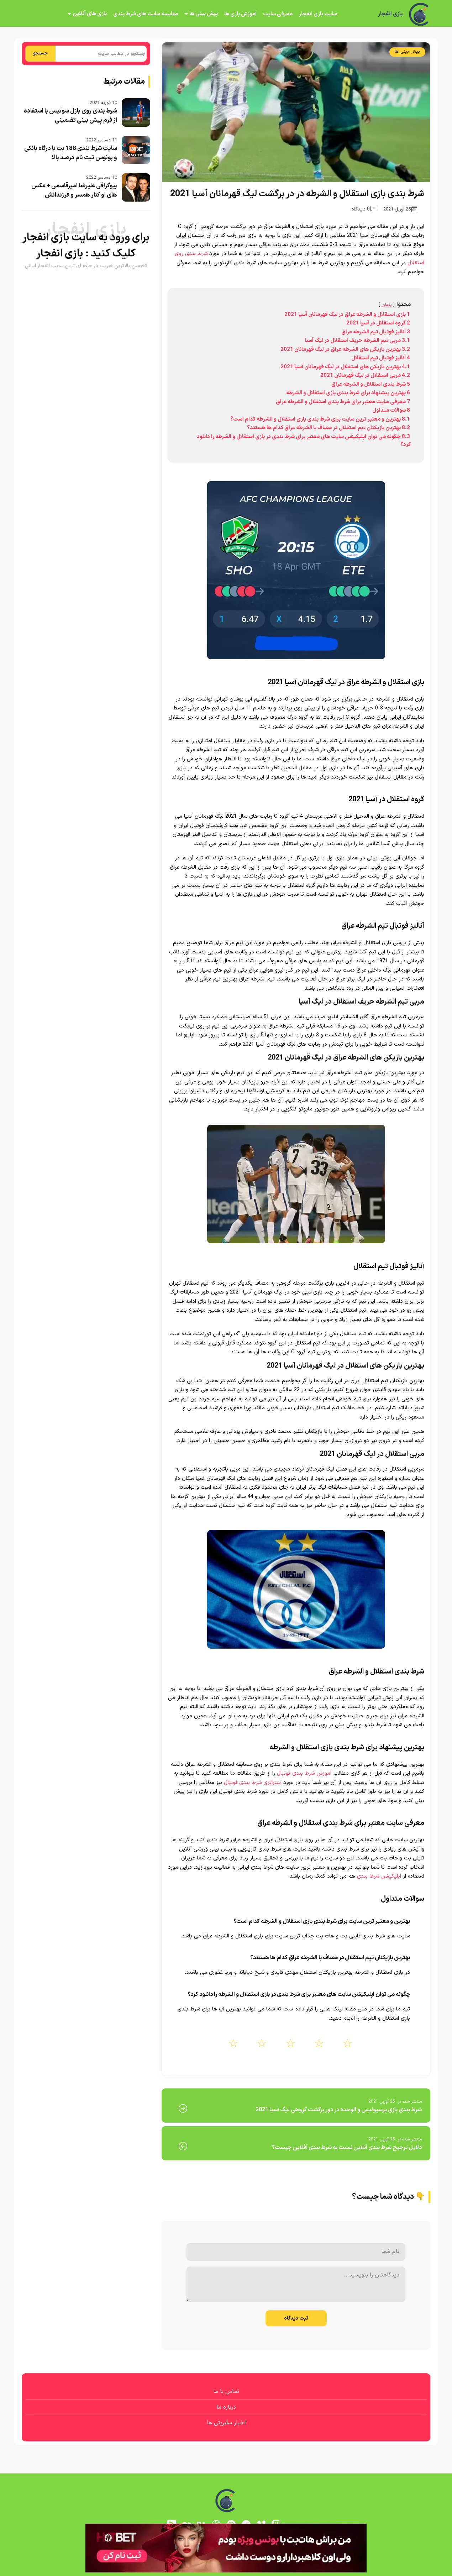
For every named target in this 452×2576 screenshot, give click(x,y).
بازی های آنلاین (90, 14)
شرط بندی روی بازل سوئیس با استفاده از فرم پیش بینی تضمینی (70, 115)
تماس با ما (226, 2391)
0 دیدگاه (364, 209)
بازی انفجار (390, 14)
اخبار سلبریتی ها (226, 2423)
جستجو (40, 53)
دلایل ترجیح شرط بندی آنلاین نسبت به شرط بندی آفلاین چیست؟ (347, 2147)
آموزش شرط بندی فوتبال (305, 1773)
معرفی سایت (278, 14)
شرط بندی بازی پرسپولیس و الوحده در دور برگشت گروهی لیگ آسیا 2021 (339, 2110)
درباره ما (226, 2407)
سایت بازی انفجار (318, 14)
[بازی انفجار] (419, 14)
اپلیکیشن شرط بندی (379, 1876)
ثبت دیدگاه (296, 2318)
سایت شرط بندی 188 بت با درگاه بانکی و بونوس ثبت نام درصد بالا (70, 153)
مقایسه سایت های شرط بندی (145, 14)
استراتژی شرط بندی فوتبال (253, 1783)
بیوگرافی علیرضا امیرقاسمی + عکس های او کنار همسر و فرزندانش (74, 190)
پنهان (387, 304)
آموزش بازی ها (240, 14)
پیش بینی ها (203, 14)
